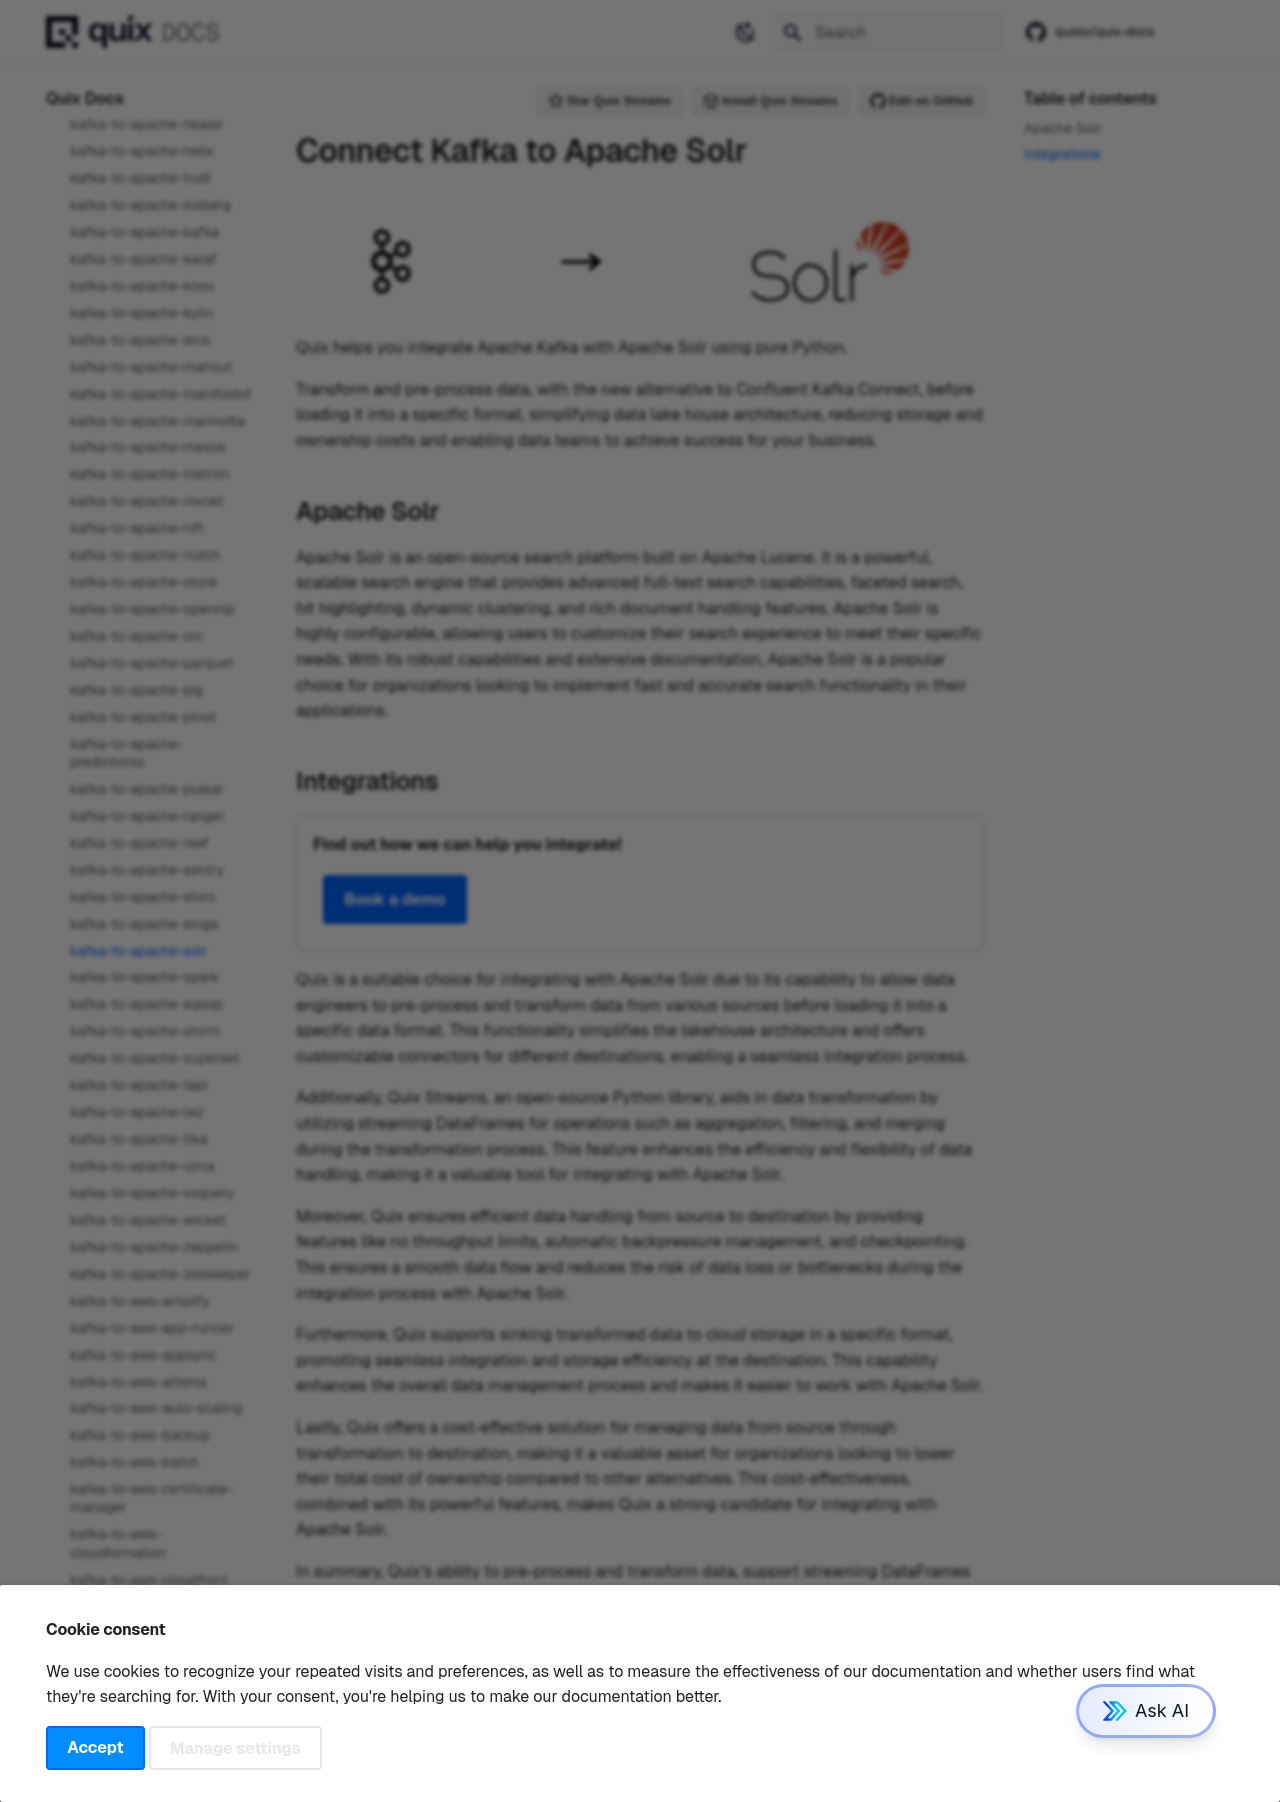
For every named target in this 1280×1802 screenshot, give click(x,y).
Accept (95, 1747)
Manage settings (235, 1747)
